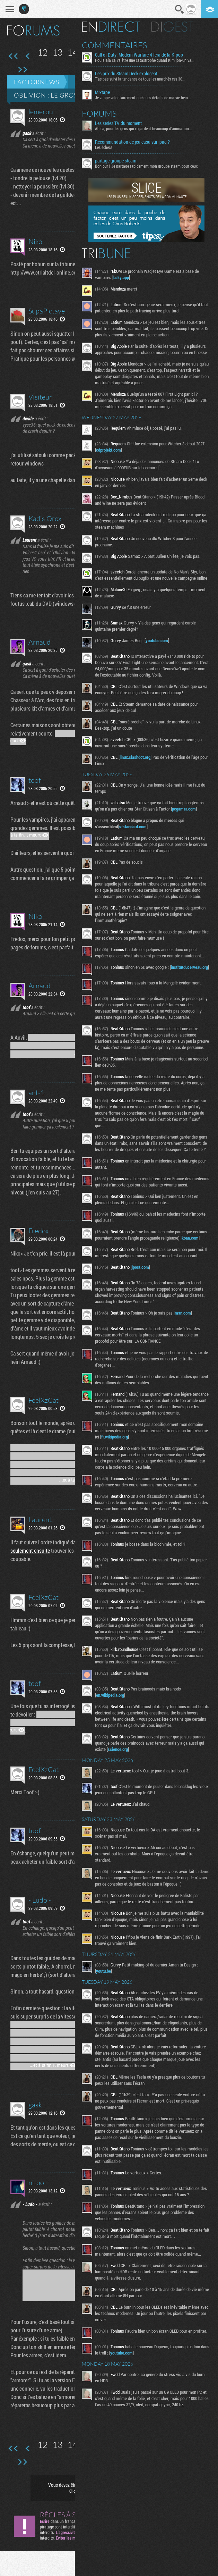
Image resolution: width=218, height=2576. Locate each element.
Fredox (38, 1230)
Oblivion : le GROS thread (60, 95)
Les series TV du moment (119, 123)
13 (57, 52)
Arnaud (39, 642)
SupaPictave (46, 311)
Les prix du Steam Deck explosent (127, 73)
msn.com (184, 1321)
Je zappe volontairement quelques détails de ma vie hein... (144, 97)
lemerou (40, 111)
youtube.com (158, 640)
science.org (119, 1757)
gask (35, 2104)
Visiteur (40, 397)
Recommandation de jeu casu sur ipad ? (133, 142)
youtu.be (104, 1979)
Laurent (40, 1519)
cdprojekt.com (109, 450)
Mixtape (103, 92)
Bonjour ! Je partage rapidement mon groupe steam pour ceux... (149, 165)
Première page (13, 56)
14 (72, 52)
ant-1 (36, 1092)
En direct (112, 27)
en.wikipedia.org (111, 1703)
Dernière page (22, 69)
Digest (173, 27)
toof (34, 780)
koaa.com (191, 1246)
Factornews (36, 82)
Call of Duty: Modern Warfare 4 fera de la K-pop (140, 55)
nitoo (36, 2182)
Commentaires (115, 45)
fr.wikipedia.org (115, 1445)
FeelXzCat (43, 1400)
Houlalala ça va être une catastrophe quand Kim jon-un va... (145, 60)
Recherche (179, 9)
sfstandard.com (134, 826)
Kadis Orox (44, 518)
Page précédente (27, 56)
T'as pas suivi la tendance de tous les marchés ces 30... (141, 78)
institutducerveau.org (115, 973)
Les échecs (104, 147)
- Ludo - (39, 1900)
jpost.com (141, 1275)
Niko (35, 241)
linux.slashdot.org (136, 757)
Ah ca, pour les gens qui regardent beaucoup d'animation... (144, 128)
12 (42, 52)
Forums (100, 113)
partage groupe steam (116, 160)
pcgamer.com (185, 809)
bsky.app (122, 277)
